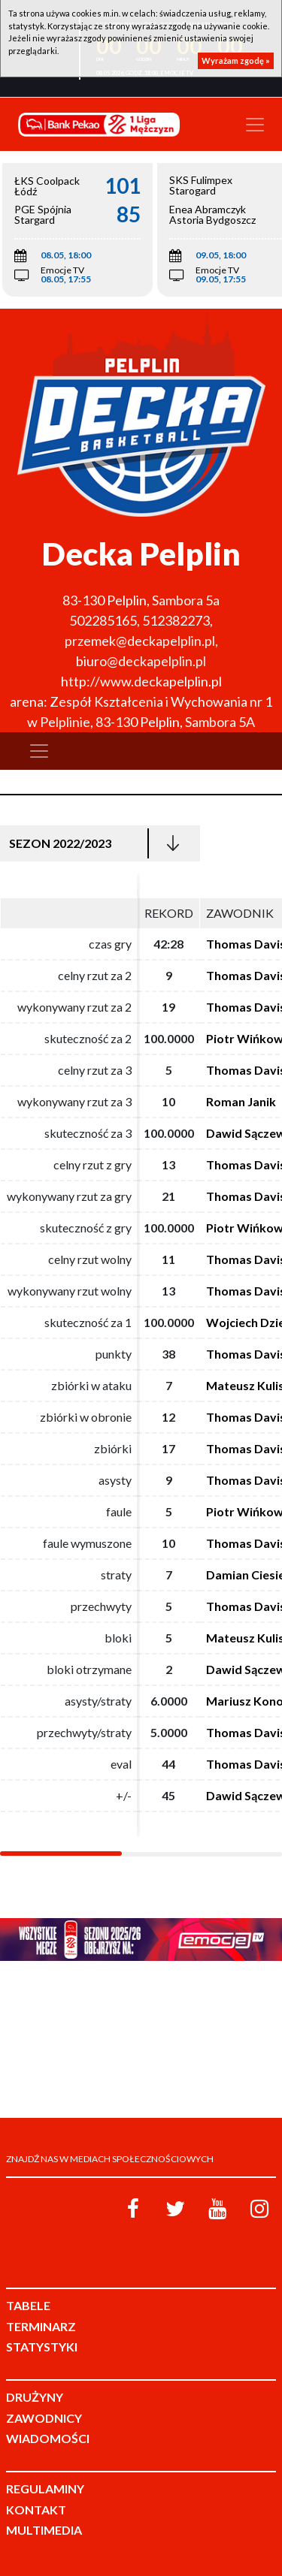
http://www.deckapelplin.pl (141, 681)
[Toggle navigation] (255, 125)
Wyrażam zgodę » (236, 60)
